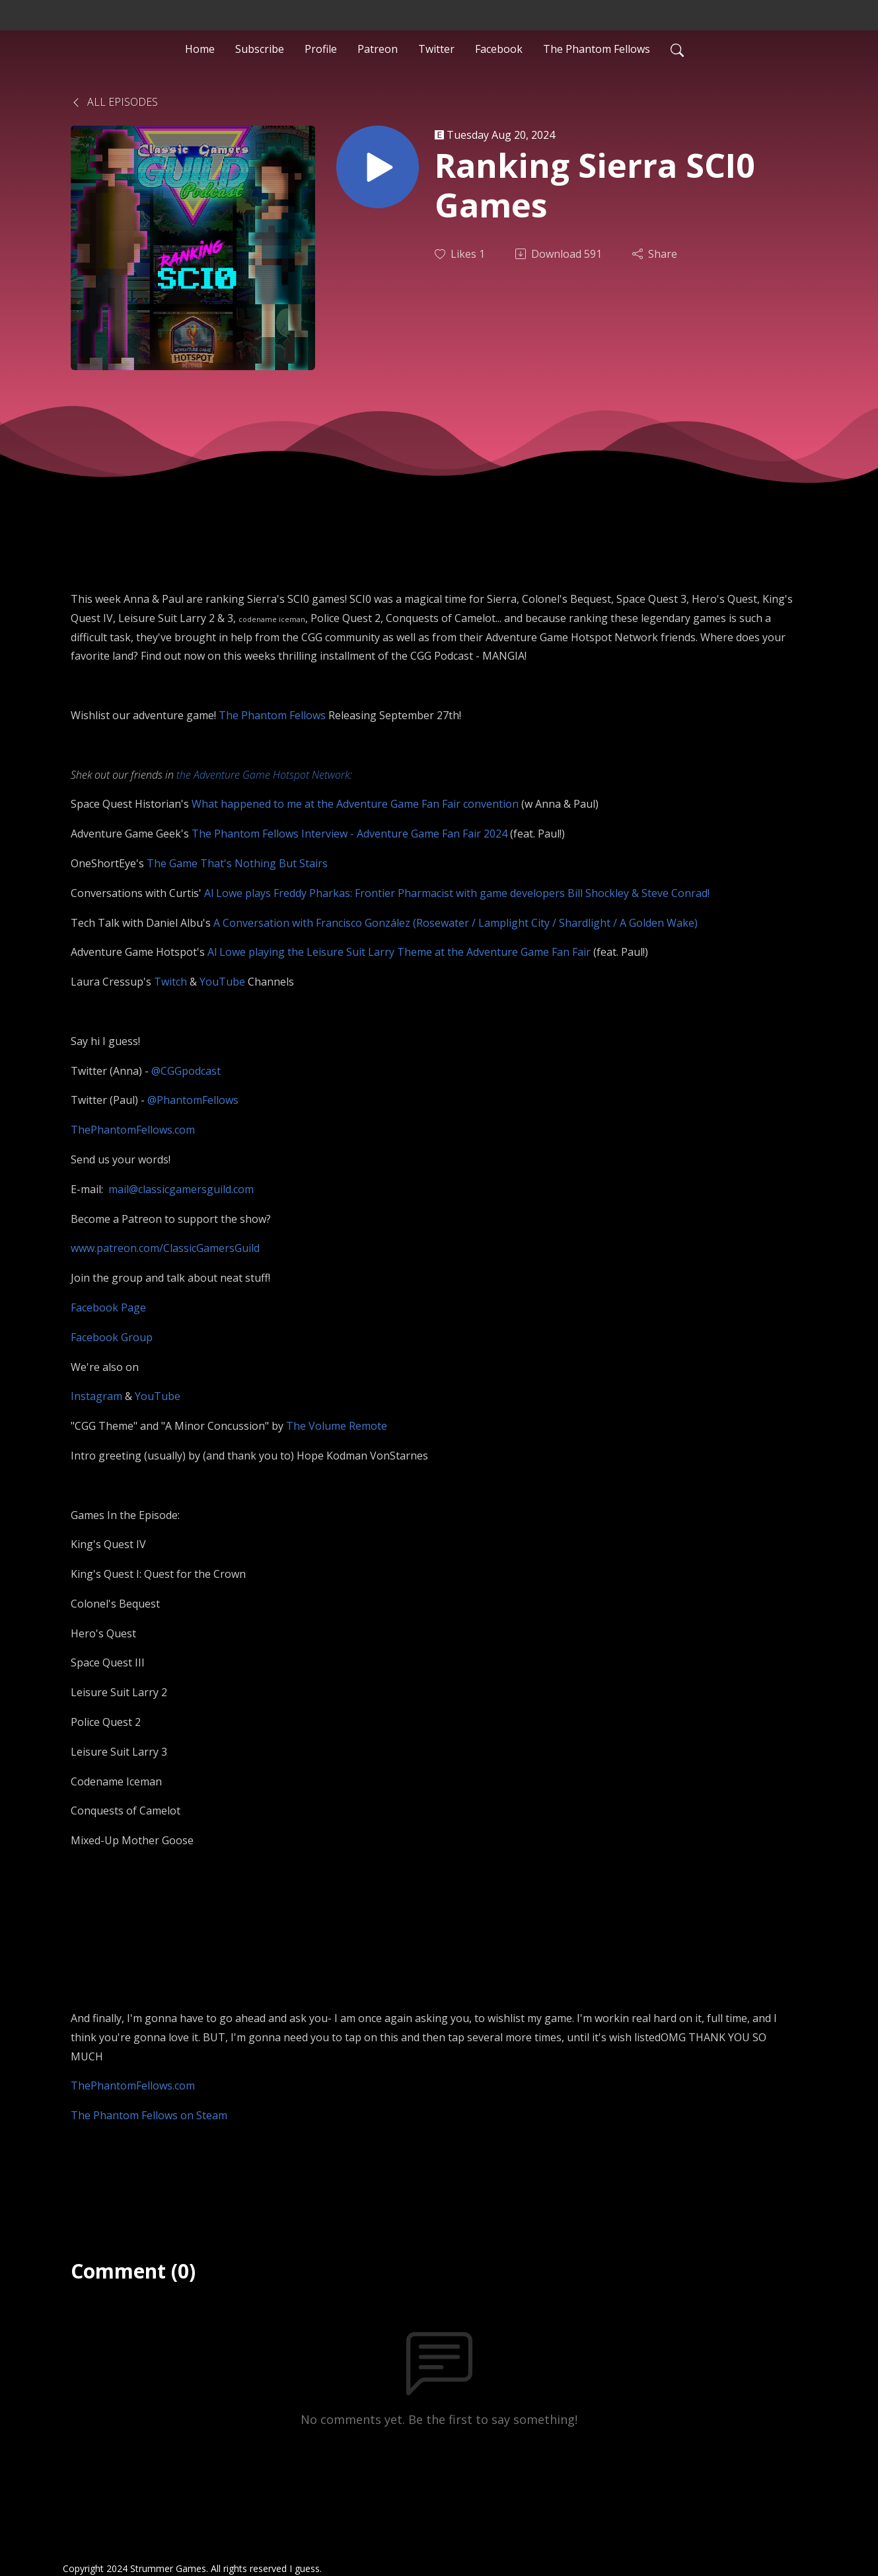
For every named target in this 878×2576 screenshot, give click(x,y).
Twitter (436, 49)
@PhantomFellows (192, 1100)
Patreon (377, 49)
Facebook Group (112, 1337)
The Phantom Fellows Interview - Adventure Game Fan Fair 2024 (349, 833)
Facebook (499, 49)
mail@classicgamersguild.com (181, 1189)
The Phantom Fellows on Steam (149, 2115)
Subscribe (259, 49)
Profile (321, 49)
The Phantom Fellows (596, 49)
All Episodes (114, 102)
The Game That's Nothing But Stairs (237, 863)
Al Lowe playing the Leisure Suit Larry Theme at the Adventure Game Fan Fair (399, 952)
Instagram (96, 1396)
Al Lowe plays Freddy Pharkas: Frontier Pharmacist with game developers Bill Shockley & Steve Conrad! (457, 893)
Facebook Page (108, 1307)
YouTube (224, 981)
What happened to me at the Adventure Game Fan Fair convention (355, 804)
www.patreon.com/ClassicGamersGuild (165, 1248)
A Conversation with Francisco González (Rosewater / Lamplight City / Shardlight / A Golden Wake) (455, 923)
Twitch (170, 981)
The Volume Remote (336, 1426)
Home (200, 49)
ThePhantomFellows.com (133, 1129)
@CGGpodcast (186, 1071)
